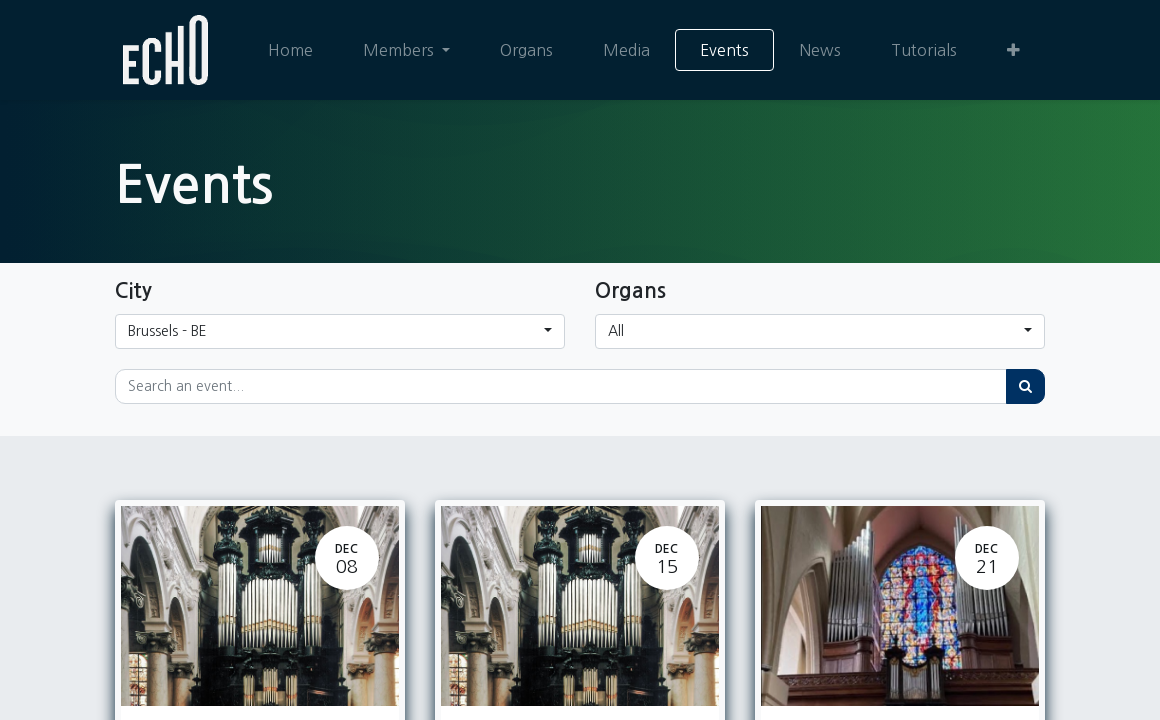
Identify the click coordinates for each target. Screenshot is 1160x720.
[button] (1013, 50)
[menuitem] (290, 50)
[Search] (1025, 386)
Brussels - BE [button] (167, 331)
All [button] (616, 331)
